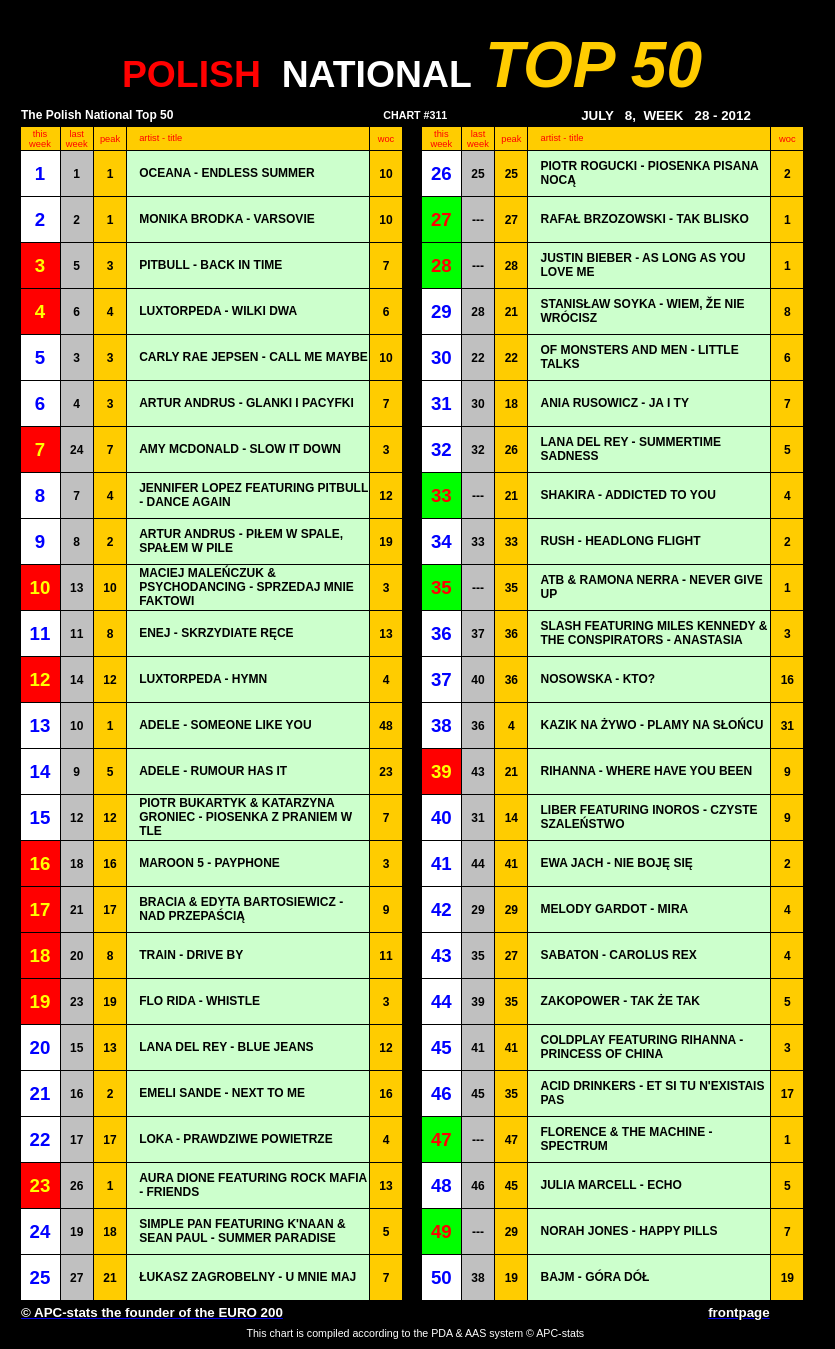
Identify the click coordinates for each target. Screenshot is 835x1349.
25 (477, 174)
